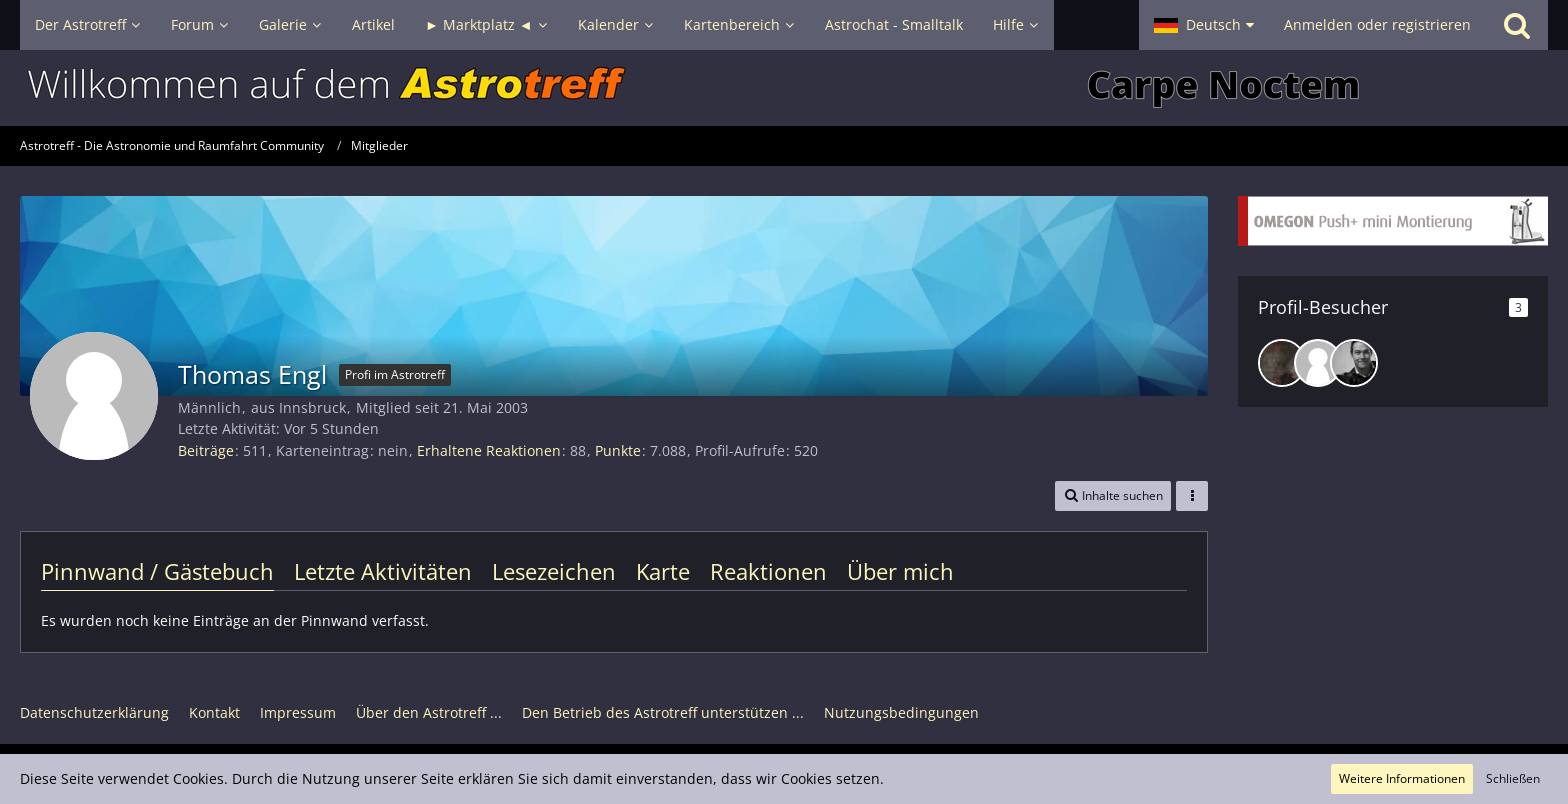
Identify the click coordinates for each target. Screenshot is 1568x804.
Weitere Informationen (1402, 778)
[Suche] (1517, 25)
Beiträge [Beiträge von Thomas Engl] (206, 450)
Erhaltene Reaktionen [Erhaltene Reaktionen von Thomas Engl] (489, 450)
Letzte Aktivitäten (383, 571)
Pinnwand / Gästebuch (157, 571)
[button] (1204, 25)
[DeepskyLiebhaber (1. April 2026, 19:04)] (1282, 363)
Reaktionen (768, 571)
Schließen (1513, 778)
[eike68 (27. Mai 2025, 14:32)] (1318, 363)
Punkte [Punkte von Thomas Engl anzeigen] (618, 450)
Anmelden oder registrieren (1377, 24)
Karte (663, 571)
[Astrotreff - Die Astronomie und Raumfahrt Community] (784, 88)
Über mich (900, 571)
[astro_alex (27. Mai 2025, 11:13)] (1354, 363)
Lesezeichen (554, 571)
